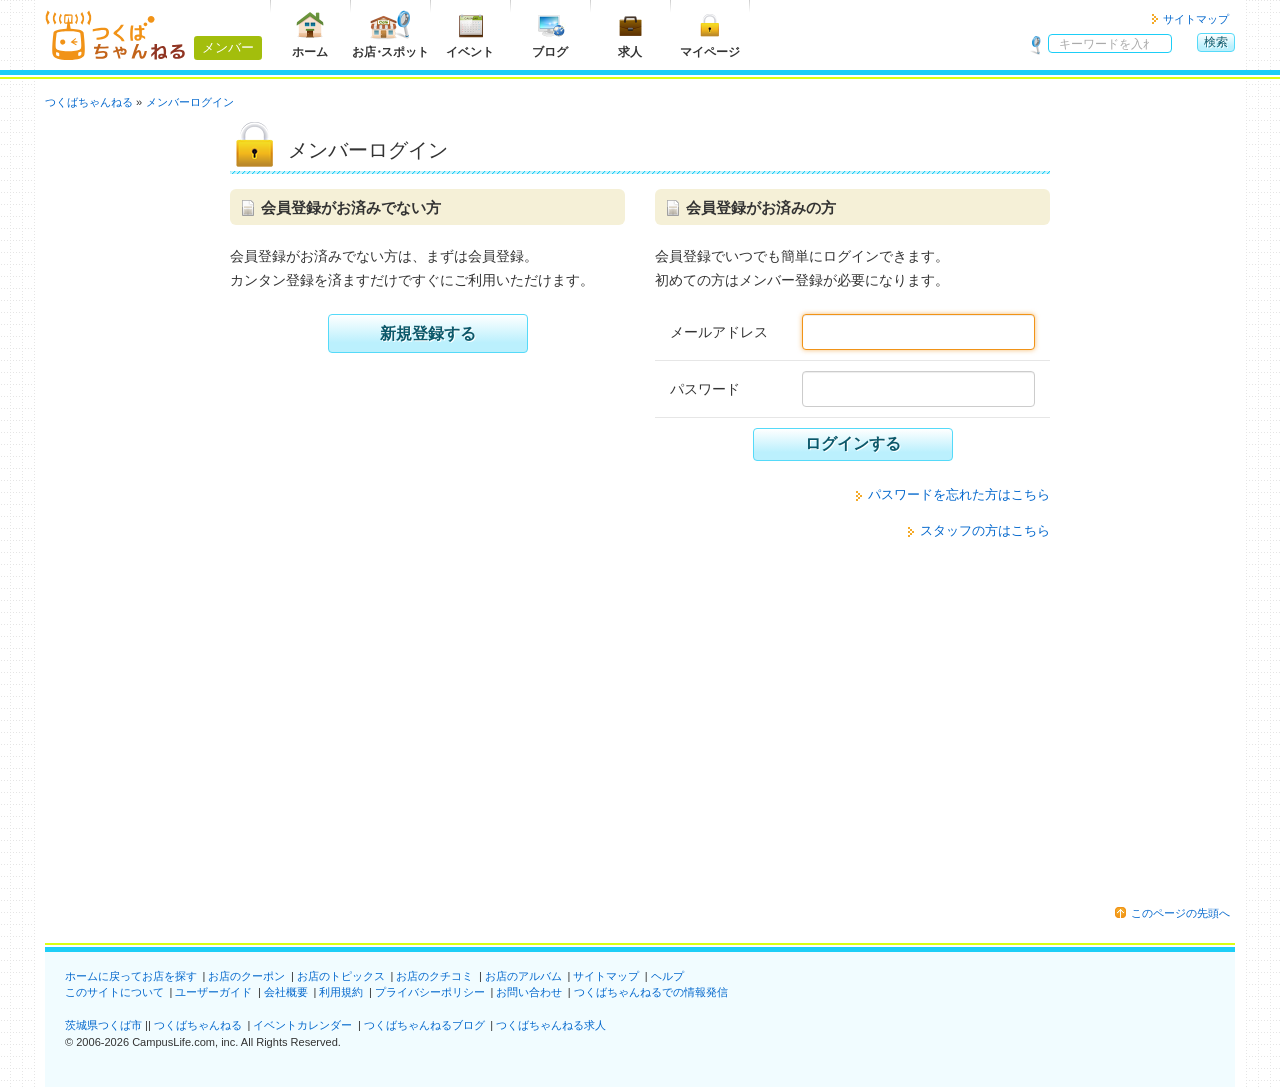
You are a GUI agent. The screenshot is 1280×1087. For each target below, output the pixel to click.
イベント (470, 34)
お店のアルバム (523, 976)
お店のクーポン (246, 976)
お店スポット (390, 34)
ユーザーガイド (213, 992)
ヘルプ (667, 976)
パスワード (705, 389)
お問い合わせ (529, 992)
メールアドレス (719, 332)
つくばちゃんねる (198, 1025)
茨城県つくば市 (103, 1025)
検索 (1216, 42)
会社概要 (286, 992)
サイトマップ (1196, 19)
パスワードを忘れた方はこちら (959, 494)
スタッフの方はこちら (985, 530)
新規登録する (428, 333)
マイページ (710, 34)
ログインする (853, 443)
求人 (630, 34)
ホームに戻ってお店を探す (131, 976)
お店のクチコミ (434, 976)
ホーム (310, 34)
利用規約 (341, 992)
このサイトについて (114, 992)
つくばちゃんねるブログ (424, 1025)
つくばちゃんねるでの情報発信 (651, 992)
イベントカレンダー (302, 1025)
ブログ (550, 34)
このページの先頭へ (1180, 913)
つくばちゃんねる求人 (551, 1025)
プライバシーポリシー (430, 992)
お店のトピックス (341, 976)
